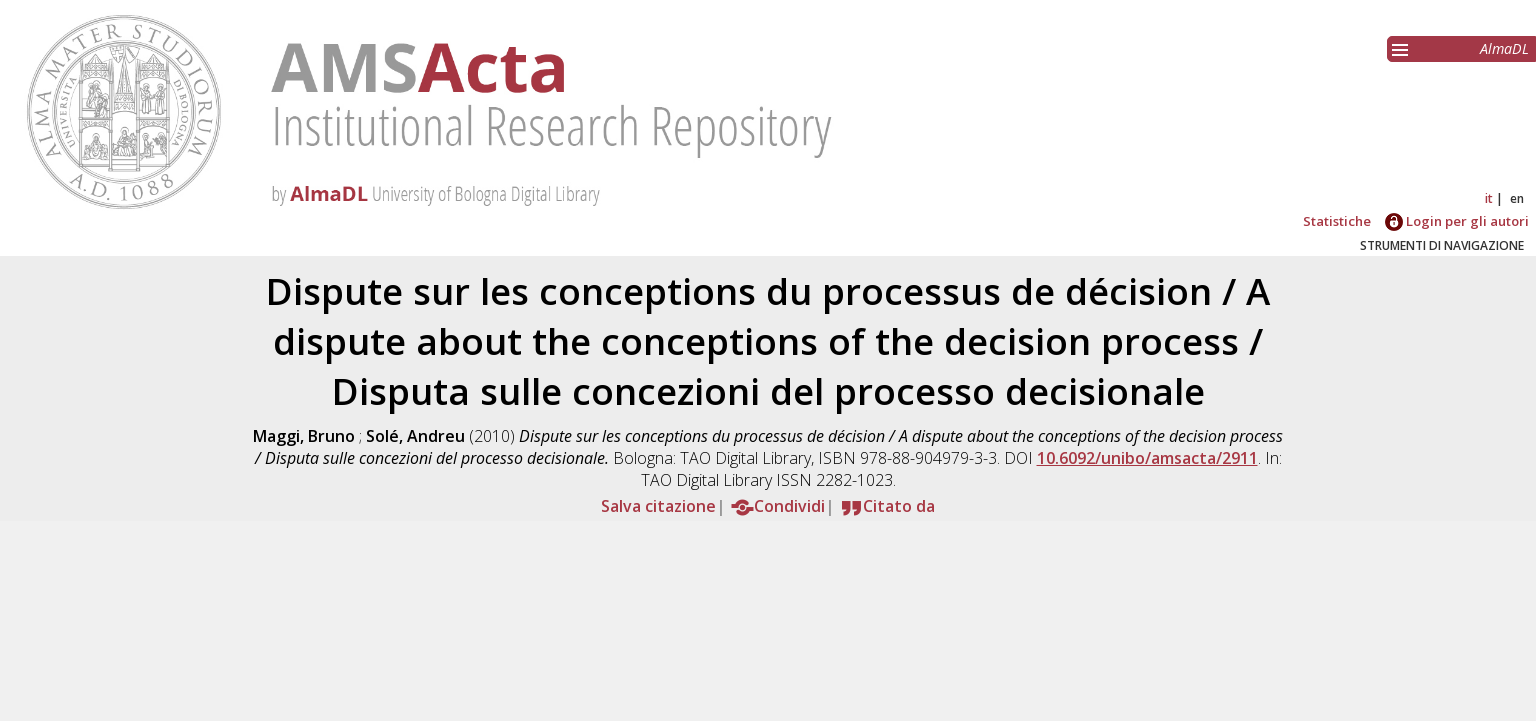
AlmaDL (1504, 48)
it (1489, 198)
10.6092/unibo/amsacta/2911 (1147, 458)
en (1517, 198)
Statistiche (1337, 221)
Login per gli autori (1457, 221)
